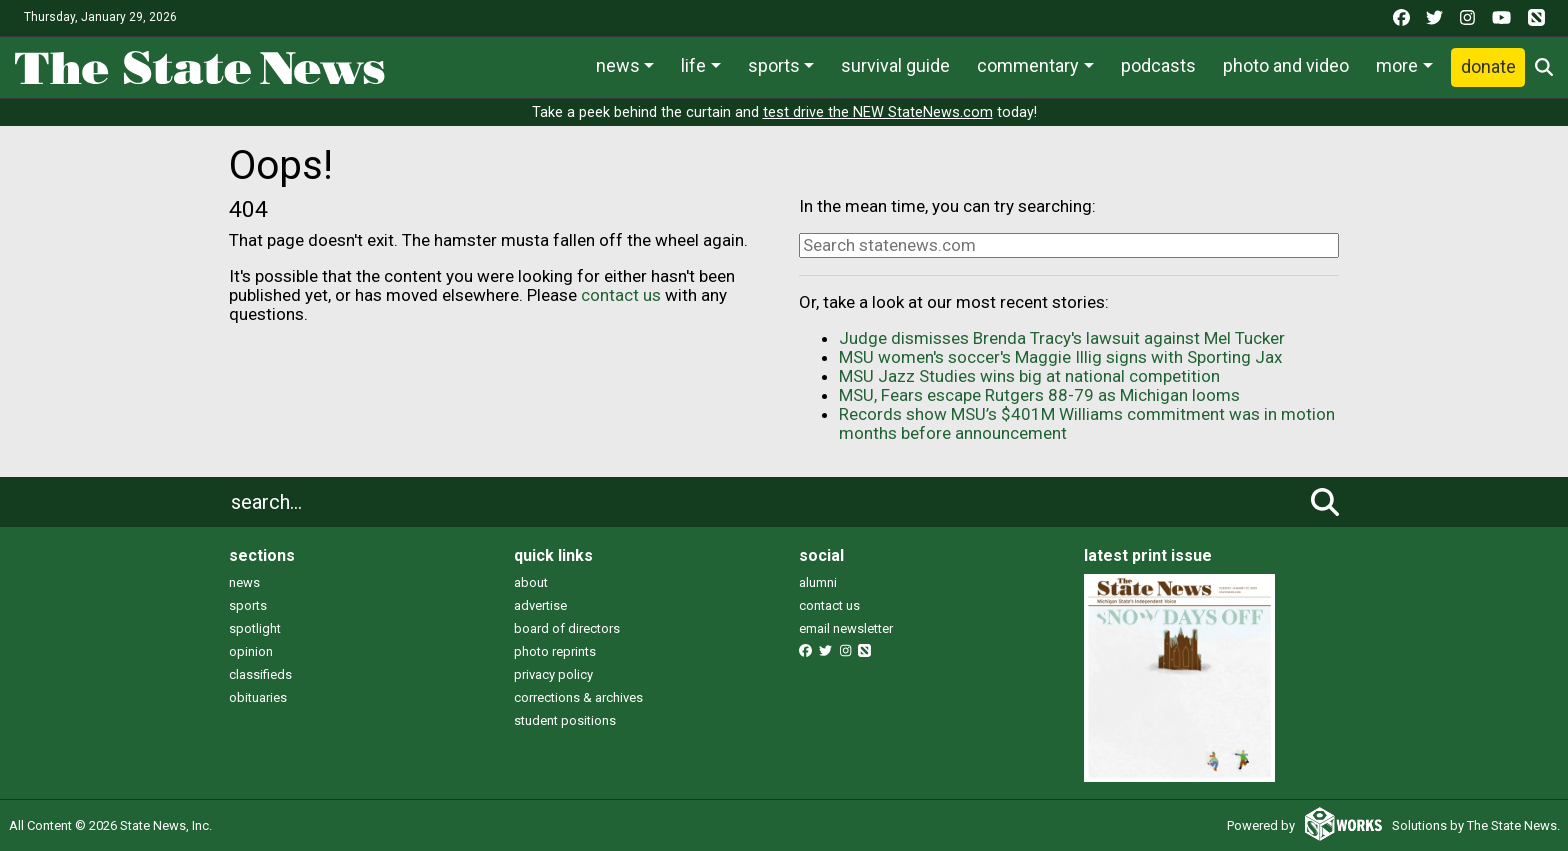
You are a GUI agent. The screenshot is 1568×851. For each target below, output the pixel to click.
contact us (621, 295)
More (1397, 65)
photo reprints (555, 651)
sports (248, 605)
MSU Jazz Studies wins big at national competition (1029, 376)
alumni (818, 582)
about (531, 582)
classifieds (260, 674)
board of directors (567, 628)
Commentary (1028, 65)
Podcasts (1158, 65)
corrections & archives (578, 697)
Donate (1488, 66)
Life (693, 65)
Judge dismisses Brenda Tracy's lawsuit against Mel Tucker (1062, 338)
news (244, 582)
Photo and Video (1286, 65)
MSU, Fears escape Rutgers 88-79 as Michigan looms (1039, 395)
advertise (540, 605)
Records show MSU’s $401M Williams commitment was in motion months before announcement (1087, 423)
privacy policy (553, 674)
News (618, 65)
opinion (251, 651)
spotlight (255, 628)
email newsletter (846, 628)
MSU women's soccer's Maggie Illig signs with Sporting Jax (1060, 357)
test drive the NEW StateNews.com (878, 112)
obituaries (258, 697)
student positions (565, 720)
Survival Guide (895, 65)
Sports (774, 65)
